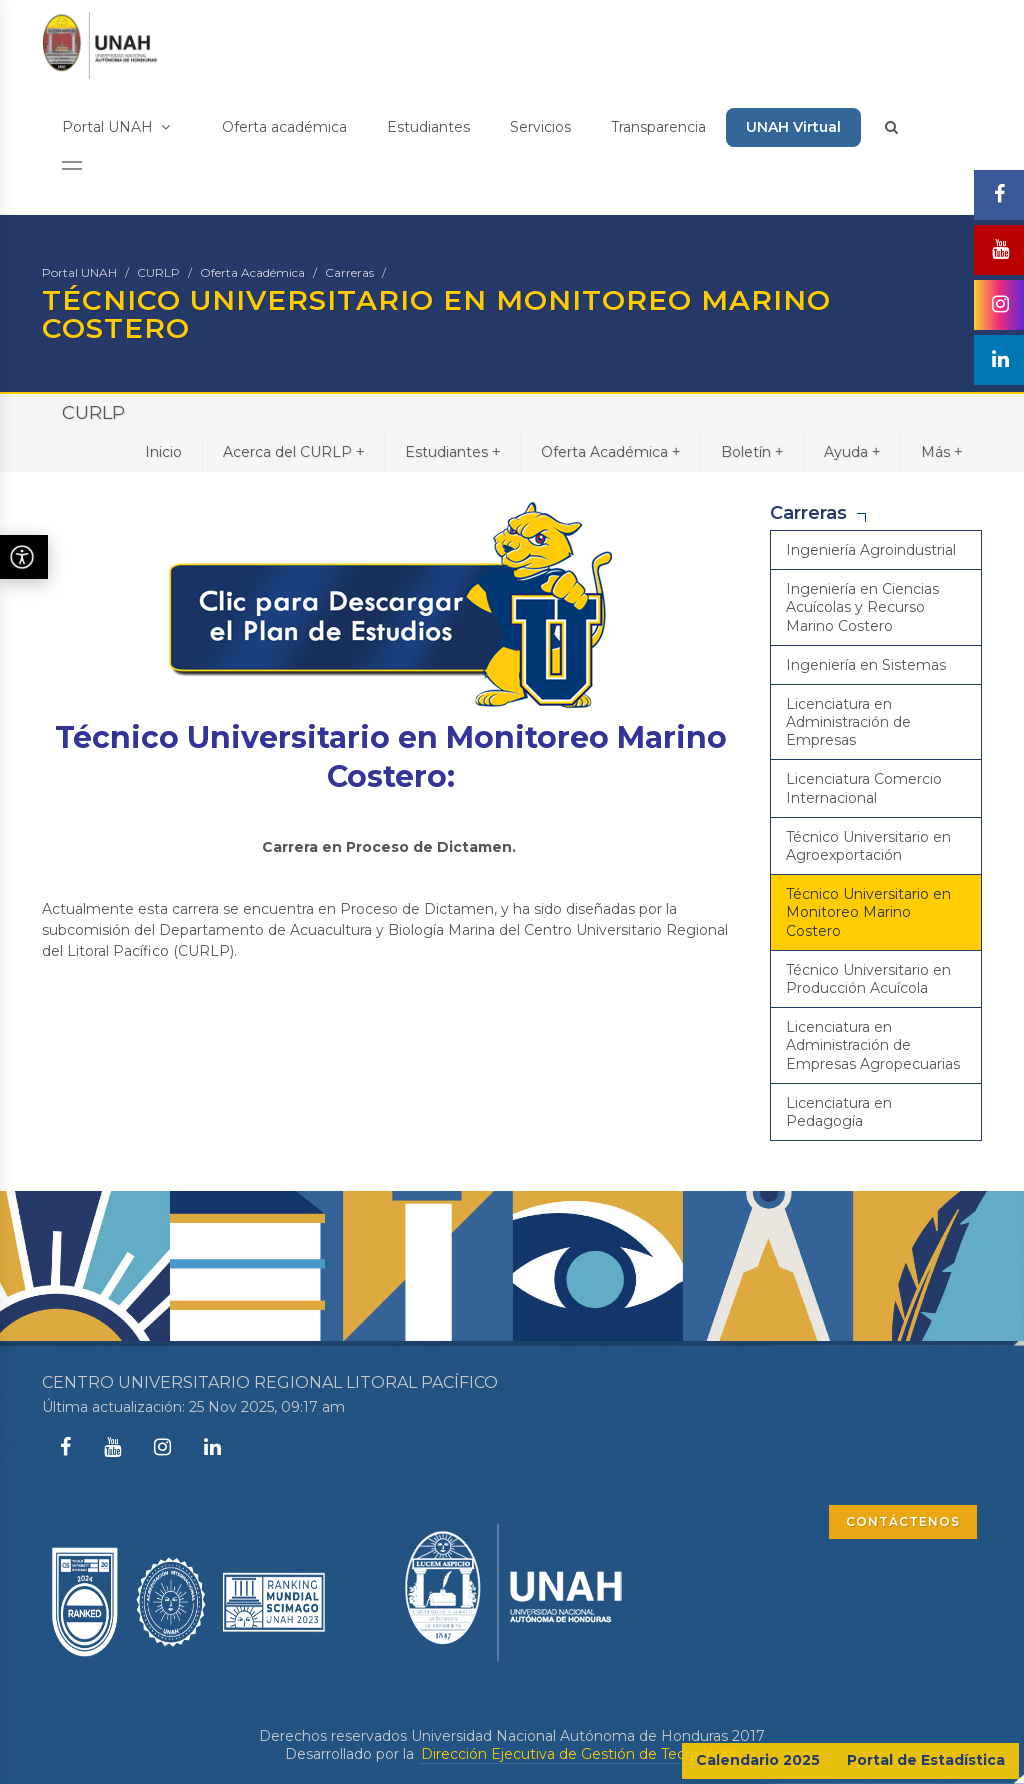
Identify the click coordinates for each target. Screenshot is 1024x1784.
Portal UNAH (116, 127)
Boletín (752, 451)
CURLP (158, 272)
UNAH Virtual (793, 127)
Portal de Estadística (926, 1760)
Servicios (540, 127)
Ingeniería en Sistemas (866, 665)
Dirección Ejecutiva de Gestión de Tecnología (578, 1754)
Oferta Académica (252, 272)
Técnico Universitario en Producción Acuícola (868, 979)
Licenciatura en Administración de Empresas (848, 722)
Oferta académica (284, 127)
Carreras (349, 272)
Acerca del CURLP (293, 451)
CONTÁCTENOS (903, 1521)
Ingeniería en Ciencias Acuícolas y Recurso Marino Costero (862, 607)
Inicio (163, 452)
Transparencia (658, 127)
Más (941, 451)
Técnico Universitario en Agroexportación (868, 846)
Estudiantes (428, 127)
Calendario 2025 (758, 1760)
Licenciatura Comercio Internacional (864, 788)
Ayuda (852, 451)
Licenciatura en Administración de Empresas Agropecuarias (873, 1045)
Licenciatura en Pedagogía (839, 1112)
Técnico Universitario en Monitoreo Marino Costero (868, 912)
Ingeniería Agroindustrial (871, 550)
